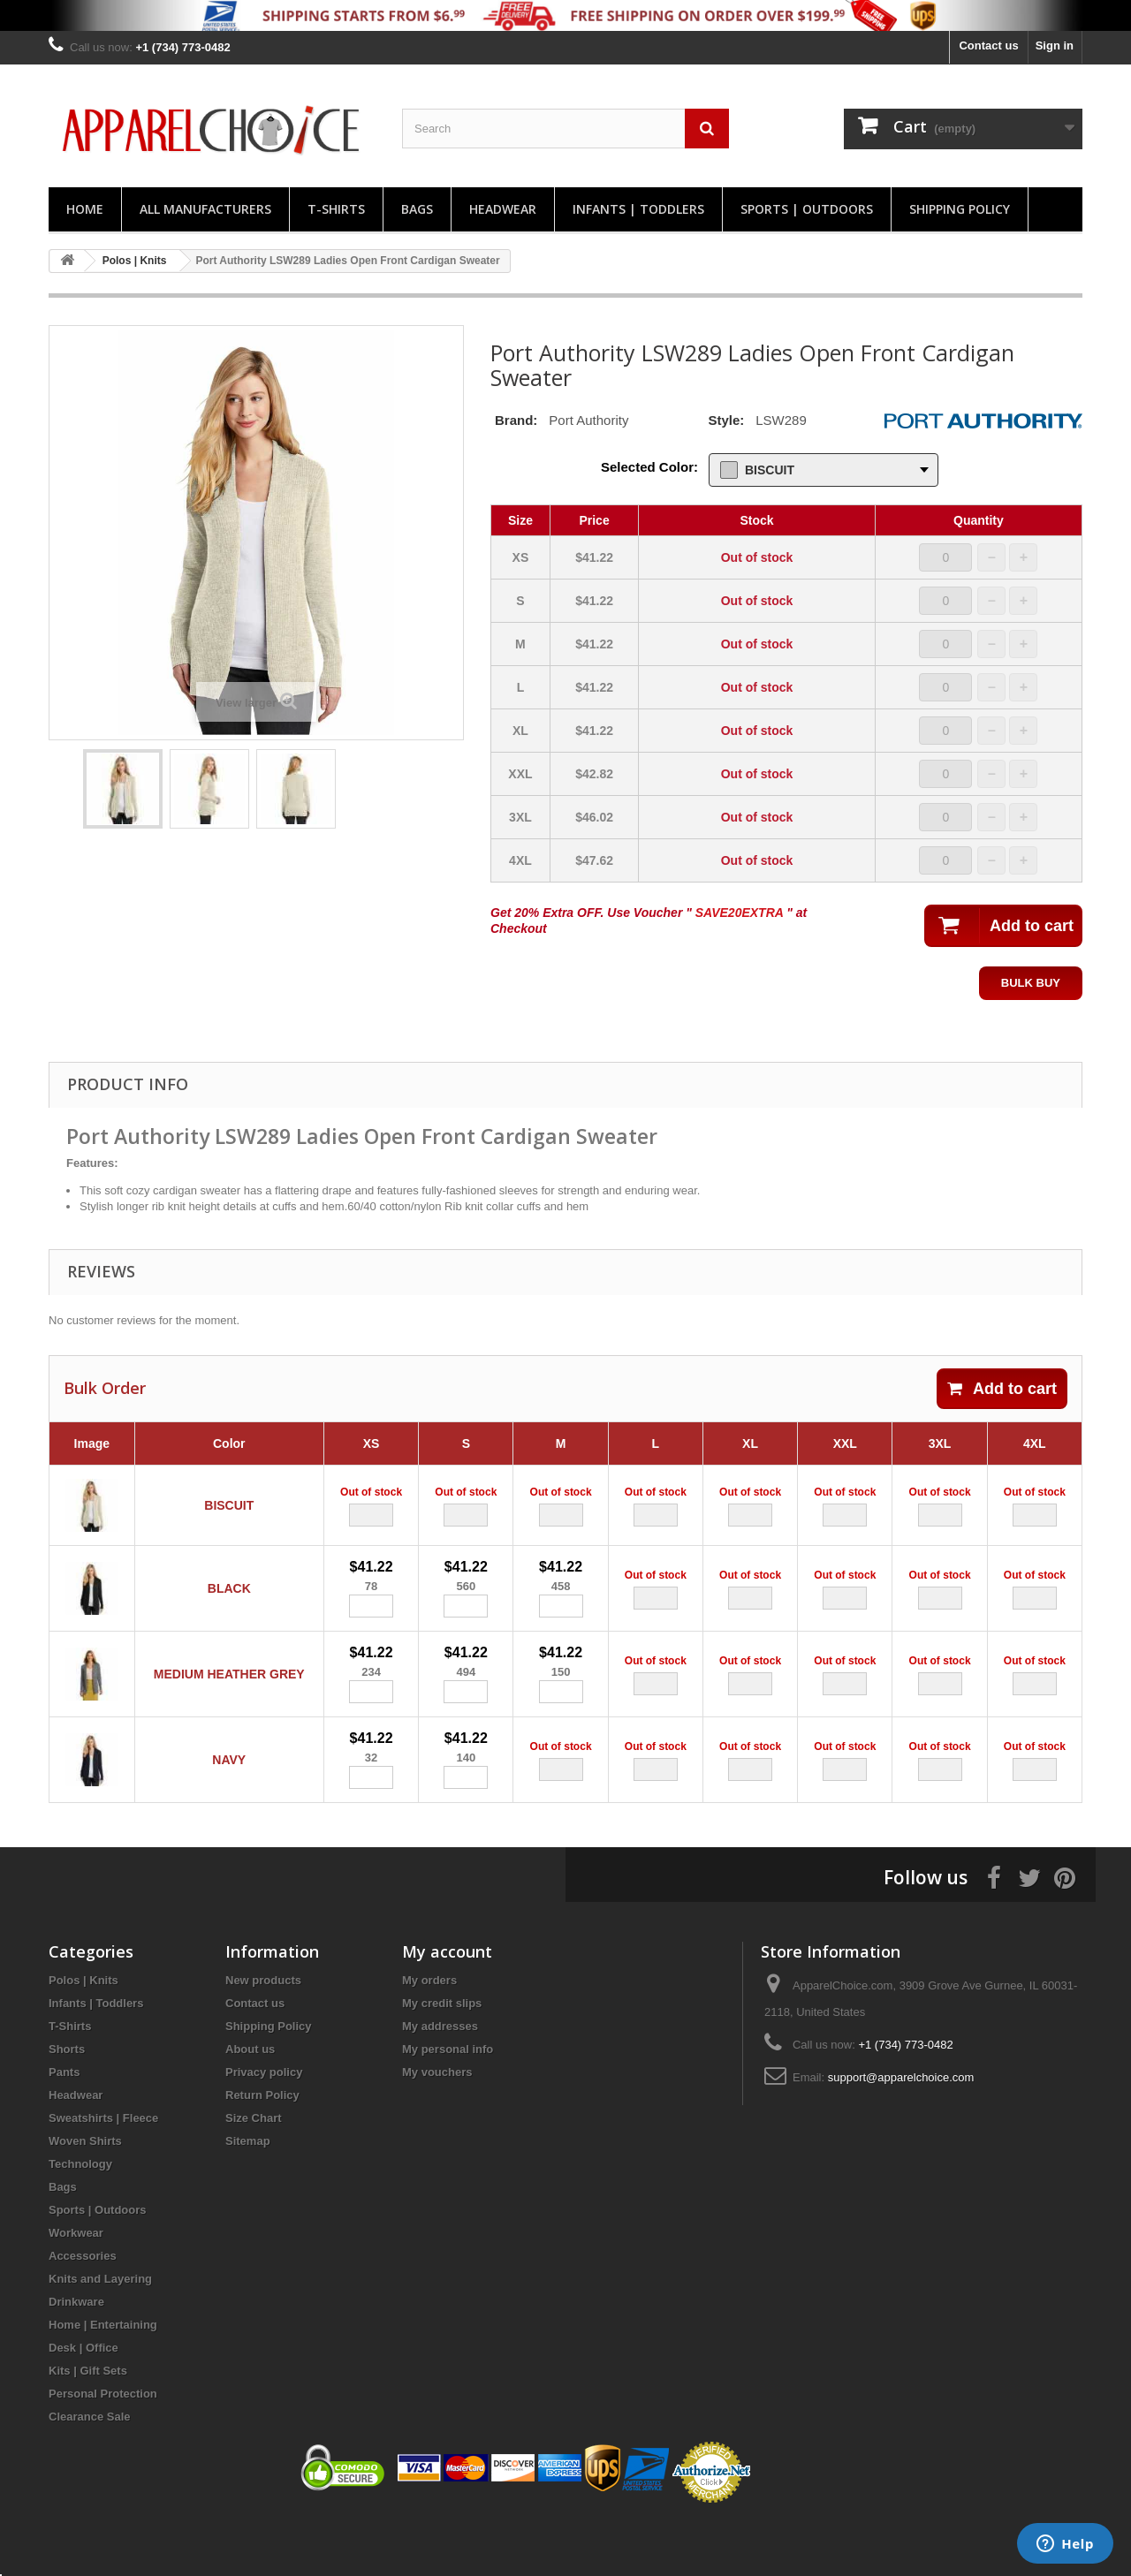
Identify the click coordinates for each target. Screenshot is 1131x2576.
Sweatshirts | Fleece (103, 2172)
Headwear (502, 209)
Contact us (988, 45)
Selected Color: (649, 466)
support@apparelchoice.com (901, 2132)
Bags (417, 209)
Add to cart (1002, 1389)
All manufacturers (205, 209)
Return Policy (262, 2149)
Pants (64, 2126)
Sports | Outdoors (806, 209)
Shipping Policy (959, 209)
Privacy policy (263, 2126)
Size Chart (253, 2172)
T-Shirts (336, 209)
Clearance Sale (90, 2471)
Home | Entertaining (103, 2379)
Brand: (516, 420)
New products (263, 2035)
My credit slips (442, 2058)
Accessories (83, 2310)
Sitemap (247, 2195)
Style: (726, 420)
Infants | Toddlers (638, 209)
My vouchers (437, 2126)
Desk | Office (83, 2402)
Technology (80, 2218)
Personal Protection (103, 2448)
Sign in (1055, 45)
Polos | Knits (83, 2035)
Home (84, 209)
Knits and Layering (100, 2333)
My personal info (447, 2103)
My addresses (440, 2080)
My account (447, 2006)
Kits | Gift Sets (88, 2425)
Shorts (67, 2103)
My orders (429, 2035)
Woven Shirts (85, 2195)
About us (250, 2103)
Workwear (76, 2287)
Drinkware (76, 2356)
